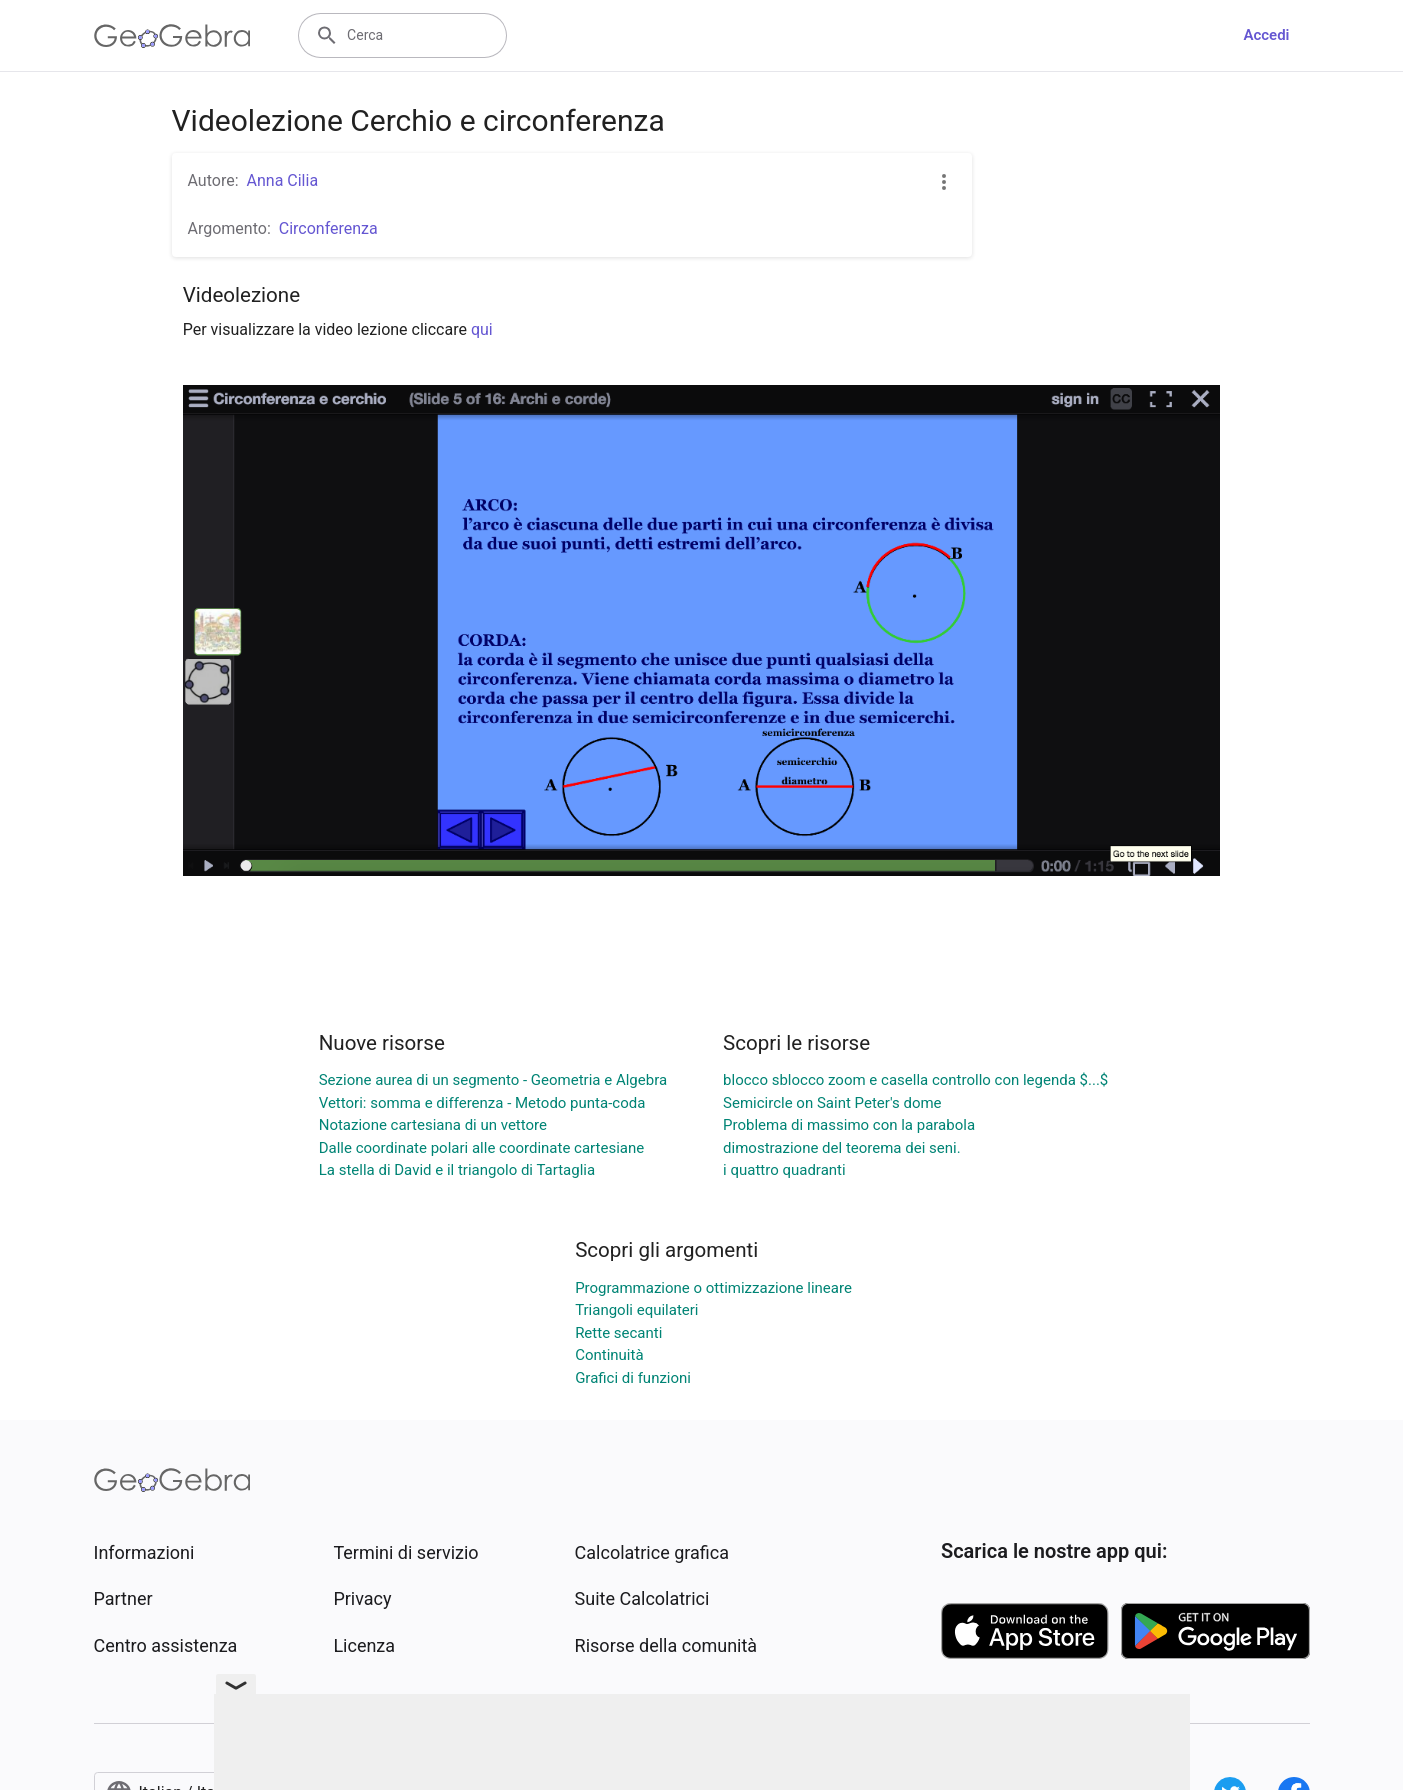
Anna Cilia (283, 180)
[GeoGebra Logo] (172, 36)
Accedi (1266, 35)
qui (482, 329)
